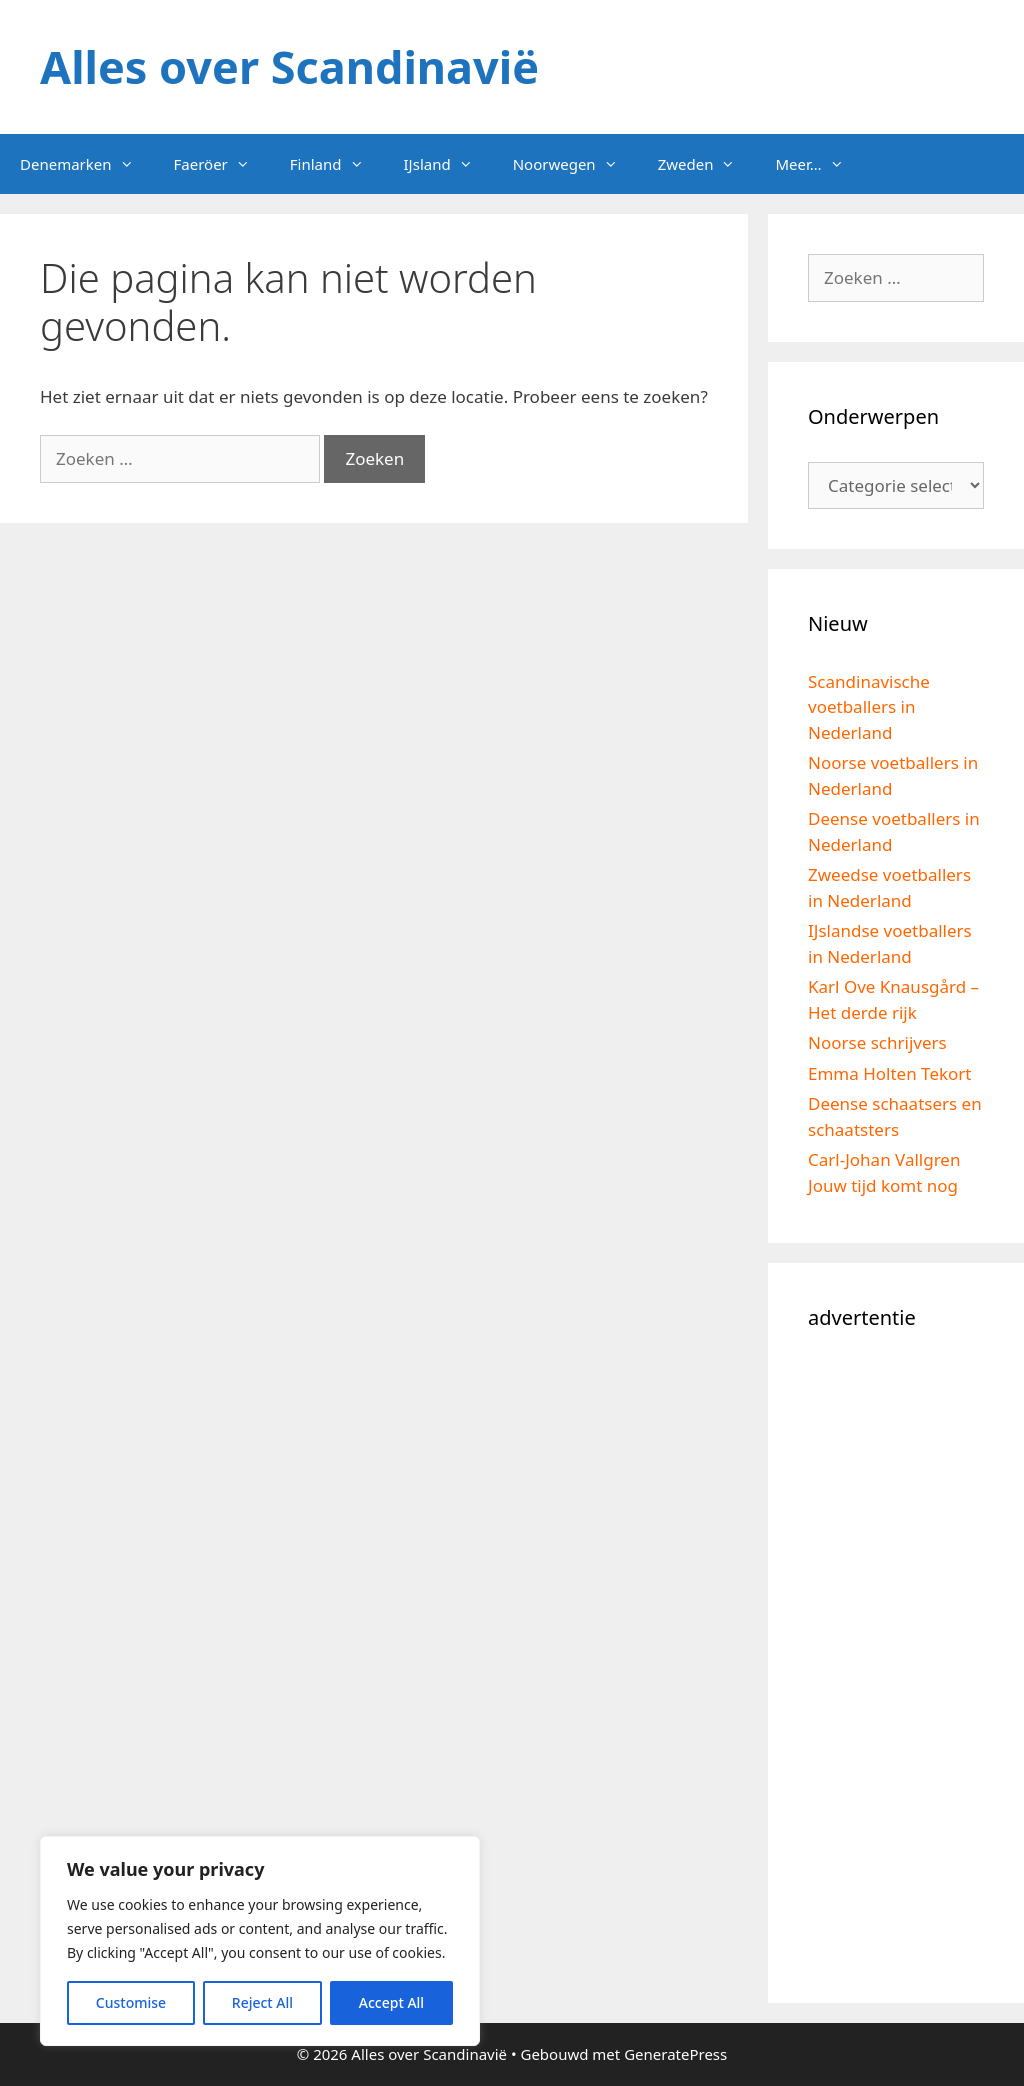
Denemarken (87, 164)
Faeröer (222, 164)
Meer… (819, 164)
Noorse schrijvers (877, 1042)
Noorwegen (575, 164)
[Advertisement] (896, 1663)
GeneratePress (675, 2054)
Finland (337, 164)
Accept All (391, 2002)
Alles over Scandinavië (289, 66)
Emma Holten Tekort (890, 1073)
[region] (260, 1941)
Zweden (707, 164)
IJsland (448, 164)
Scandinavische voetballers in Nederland (869, 707)
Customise (131, 2002)
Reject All (262, 2002)
